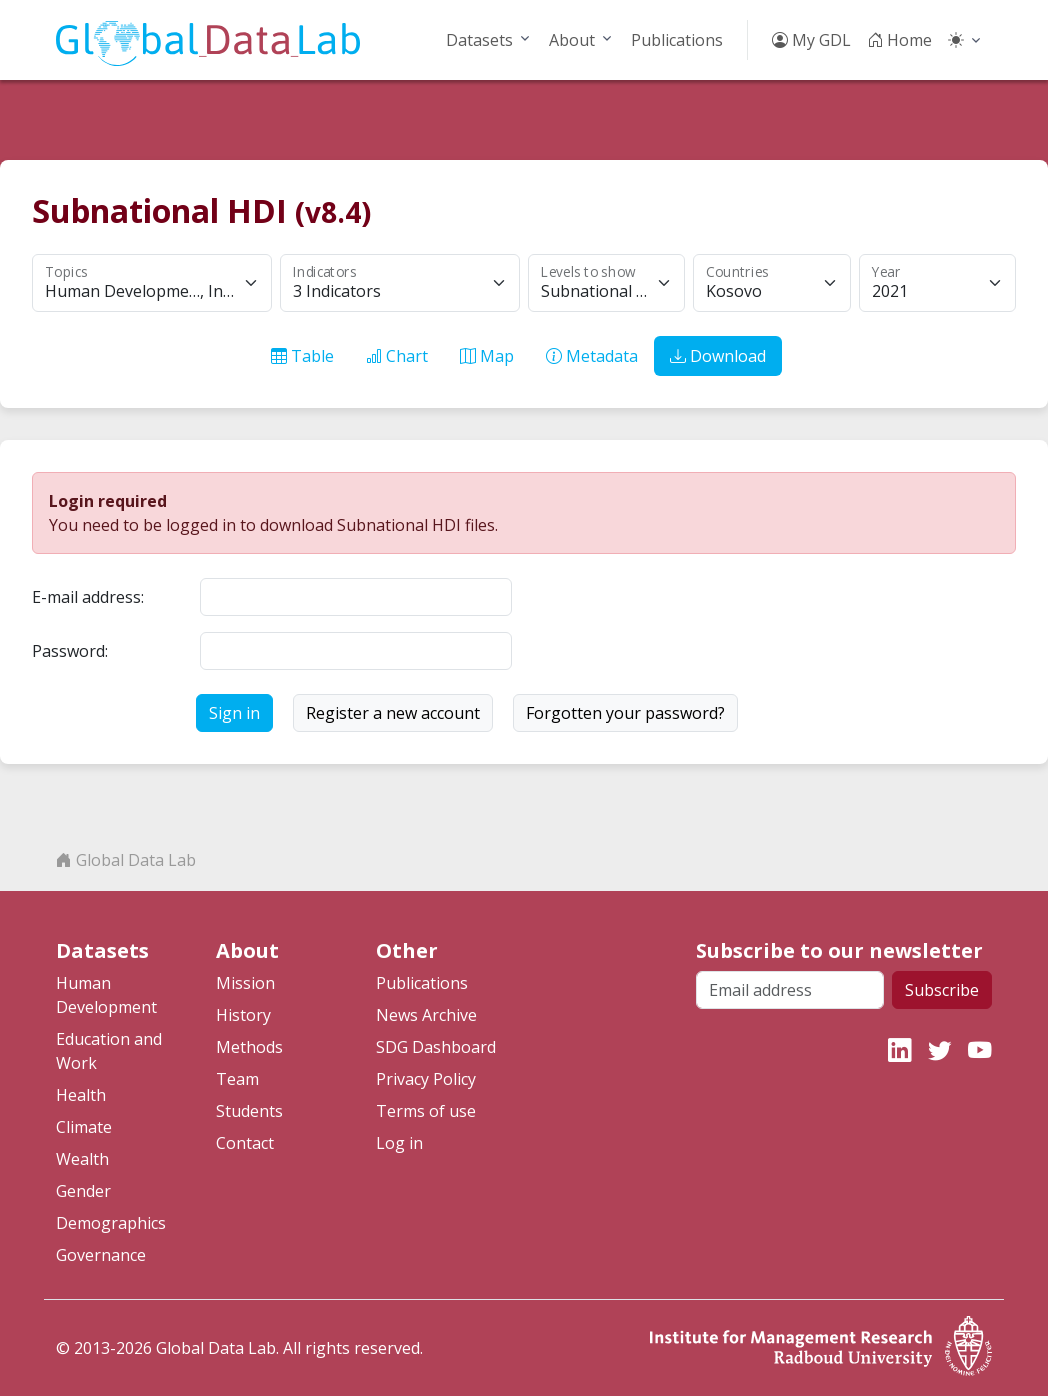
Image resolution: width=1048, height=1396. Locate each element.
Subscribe (942, 990)
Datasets (479, 40)
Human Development (106, 995)
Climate (84, 1127)
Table (302, 356)
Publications (677, 40)
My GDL (811, 40)
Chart (397, 356)
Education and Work (109, 1051)
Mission (245, 983)
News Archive (426, 1015)
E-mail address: (88, 597)
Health (81, 1095)
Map (487, 356)
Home (899, 40)
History (243, 1015)
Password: (70, 651)
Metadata (592, 356)
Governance (101, 1255)
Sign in (234, 713)
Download (718, 356)
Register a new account (393, 713)
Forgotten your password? (625, 713)
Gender (83, 1191)
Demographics (111, 1223)
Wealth (82, 1159)
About (572, 40)
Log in (399, 1143)
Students (249, 1111)
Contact (245, 1143)
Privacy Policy (426, 1079)
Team (237, 1079)
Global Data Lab (126, 860)
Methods (249, 1047)
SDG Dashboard (436, 1047)
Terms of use (426, 1111)
